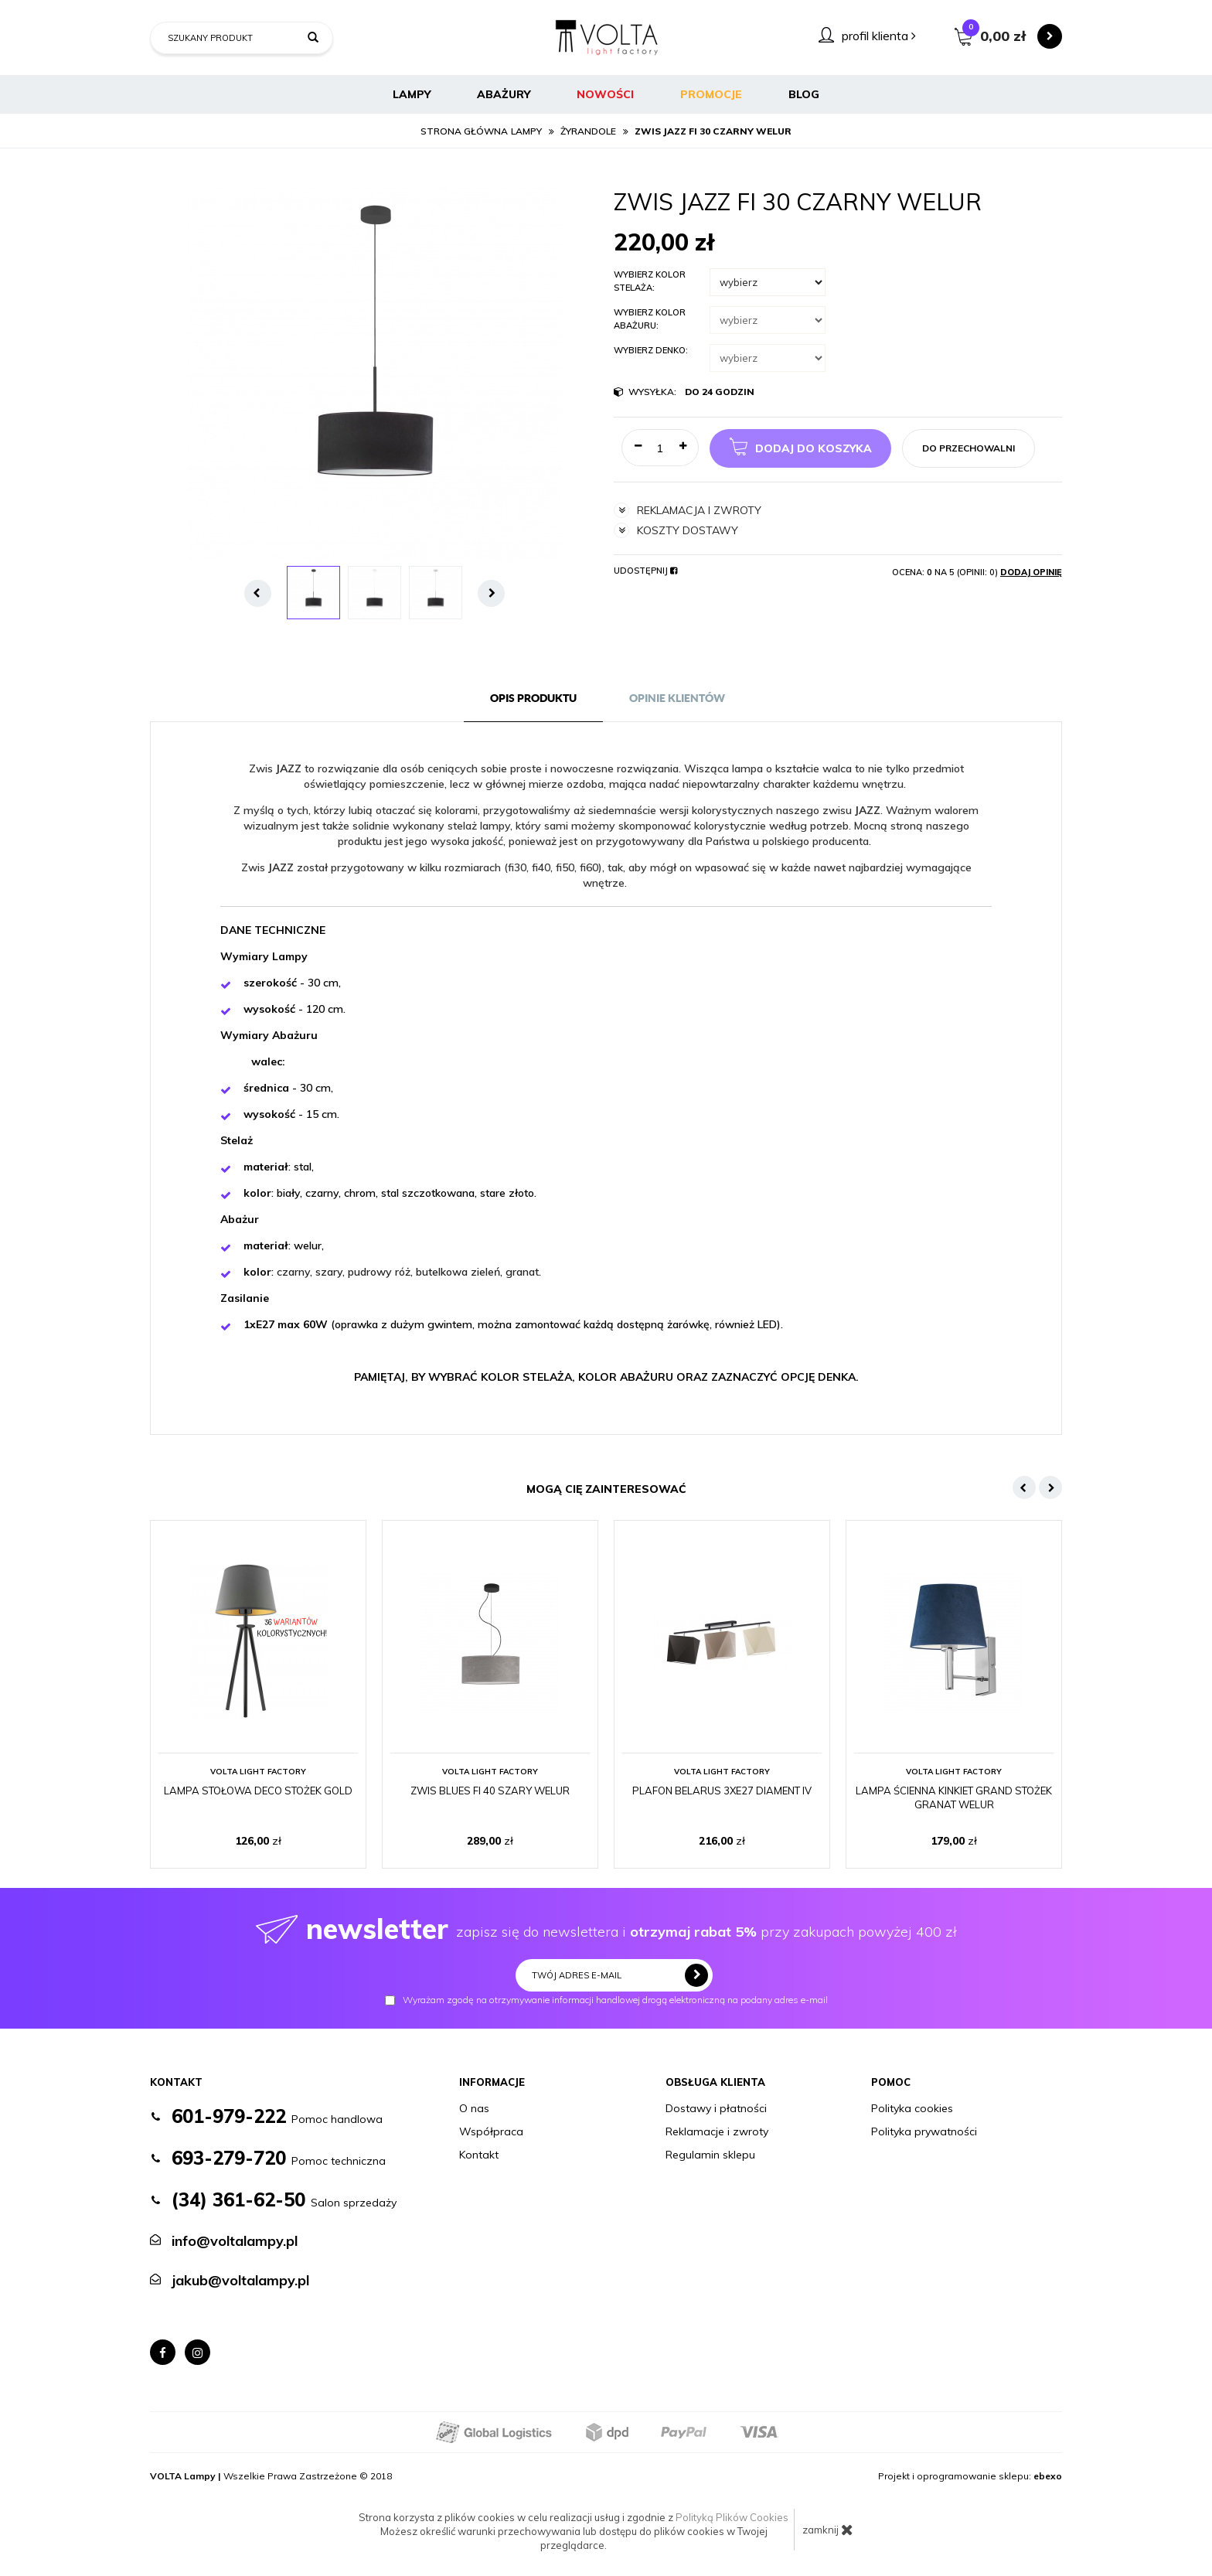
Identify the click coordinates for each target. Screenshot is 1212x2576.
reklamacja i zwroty (687, 510)
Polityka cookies (912, 2108)
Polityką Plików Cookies (732, 2517)
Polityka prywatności (924, 2131)
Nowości (605, 94)
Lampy (412, 94)
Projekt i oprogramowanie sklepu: (970, 2476)
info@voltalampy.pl (235, 2241)
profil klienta (879, 35)
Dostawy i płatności (716, 2108)
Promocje (711, 94)
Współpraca (491, 2131)
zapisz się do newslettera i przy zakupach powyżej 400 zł (606, 1928)
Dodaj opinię (1031, 572)
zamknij (827, 2529)
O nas (474, 2108)
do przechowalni (968, 448)
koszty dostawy (676, 530)
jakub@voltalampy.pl (240, 2280)
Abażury (503, 94)
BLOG (803, 94)
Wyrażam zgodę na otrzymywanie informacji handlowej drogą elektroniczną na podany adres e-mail (606, 2000)
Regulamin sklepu (710, 2154)
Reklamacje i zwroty (717, 2131)
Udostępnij (645, 570)
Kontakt (479, 2154)
